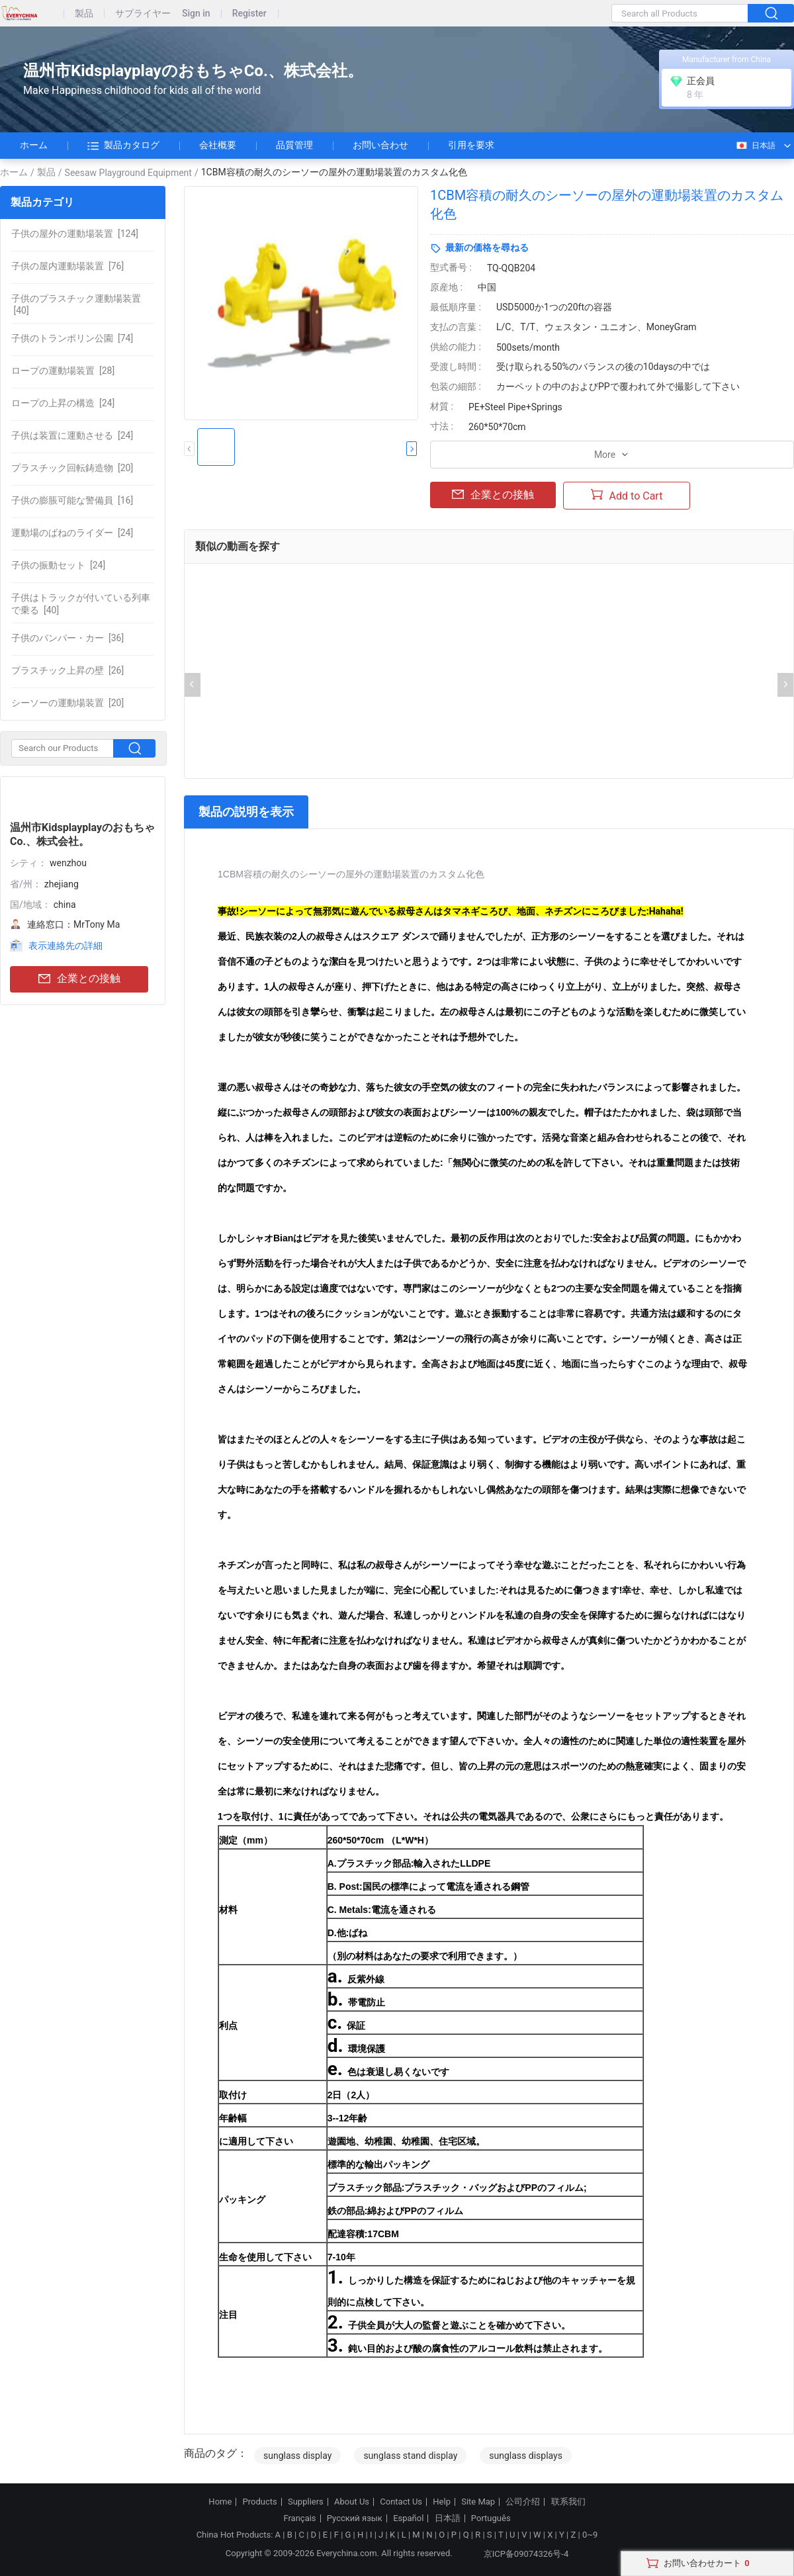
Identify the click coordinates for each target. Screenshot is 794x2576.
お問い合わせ (380, 145)
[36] (67, 638)
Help (442, 2502)
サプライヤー (143, 13)
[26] (67, 670)
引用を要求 (471, 145)
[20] (72, 468)
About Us (351, 2502)
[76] (67, 266)
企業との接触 (79, 979)
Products (260, 2502)
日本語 (755, 145)
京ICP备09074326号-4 (518, 2554)
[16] (72, 500)
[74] (72, 338)
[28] (62, 370)
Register (249, 13)
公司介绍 (523, 2502)
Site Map (478, 2502)
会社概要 (217, 145)
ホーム (34, 145)
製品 (84, 13)
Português (491, 2518)
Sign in (196, 13)
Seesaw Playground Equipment (128, 172)
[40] (76, 304)
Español (408, 2518)
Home (220, 2502)
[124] (74, 233)
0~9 (589, 2535)
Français (299, 2518)
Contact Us (401, 2502)
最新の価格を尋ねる (487, 247)
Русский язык (354, 2518)
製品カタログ (123, 145)
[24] (62, 403)
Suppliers (306, 2502)
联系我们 (568, 2502)
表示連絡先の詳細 (65, 945)
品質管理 (294, 145)
